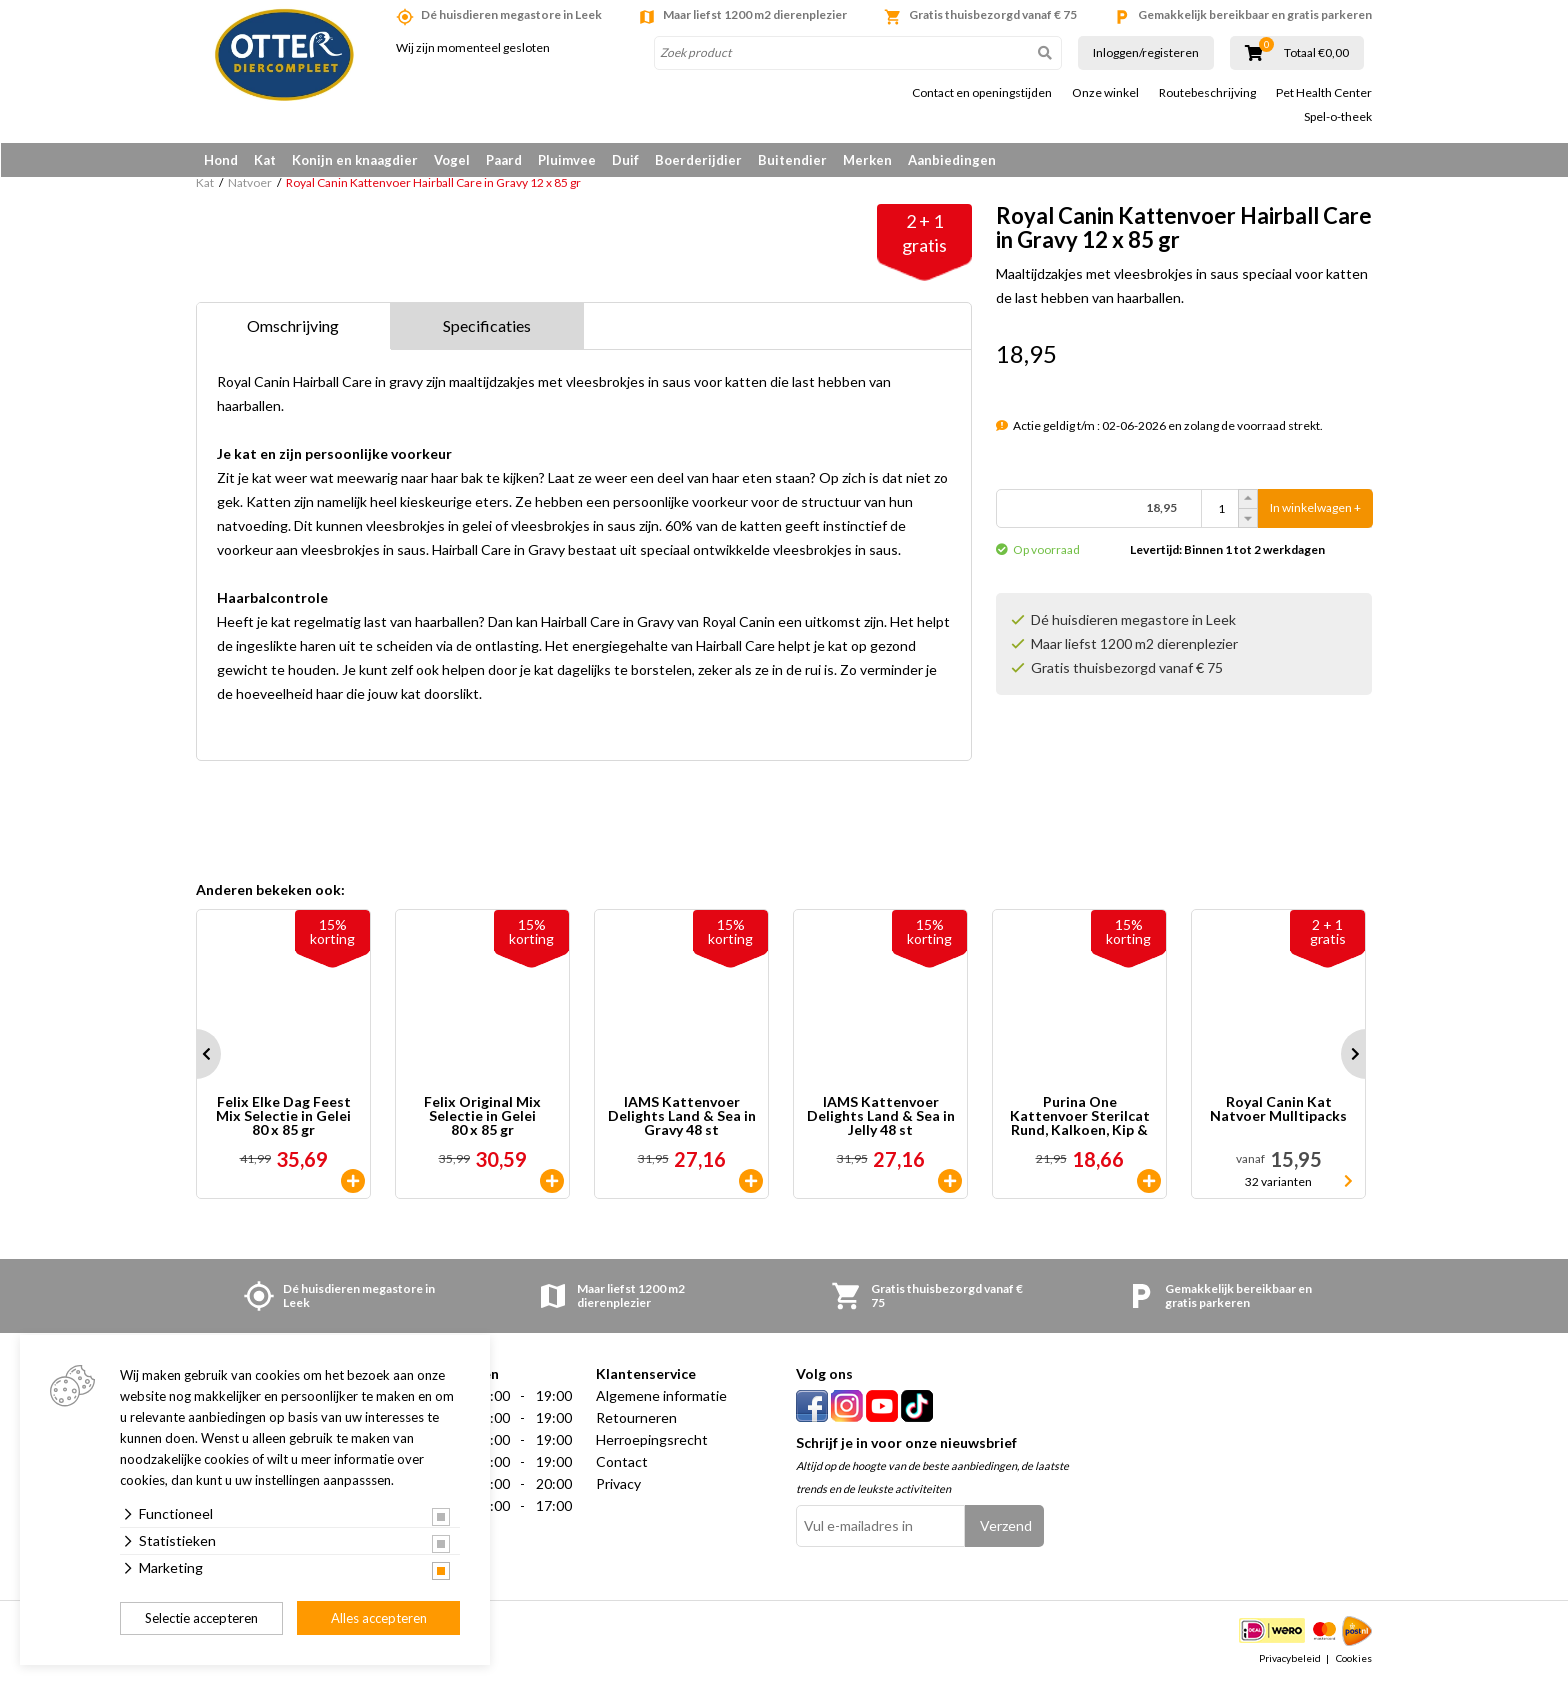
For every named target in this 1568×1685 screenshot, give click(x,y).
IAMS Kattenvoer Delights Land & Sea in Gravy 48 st (682, 1117)
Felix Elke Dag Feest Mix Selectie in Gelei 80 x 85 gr (283, 1117)
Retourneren (636, 1418)
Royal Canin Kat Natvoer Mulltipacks (1278, 1110)
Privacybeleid (1290, 1659)
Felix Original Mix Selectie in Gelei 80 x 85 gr (482, 1117)
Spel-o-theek (1338, 117)
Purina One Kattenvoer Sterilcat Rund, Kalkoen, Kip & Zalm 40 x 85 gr (1080, 1117)
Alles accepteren (379, 1618)
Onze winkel (1105, 93)
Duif (625, 160)
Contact (622, 1462)
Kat (265, 160)
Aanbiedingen (952, 160)
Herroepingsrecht (652, 1440)
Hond (221, 160)
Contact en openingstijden (982, 93)
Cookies (1354, 1659)
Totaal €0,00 (1316, 53)
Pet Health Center (1324, 93)
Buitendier (792, 160)
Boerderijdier (698, 160)
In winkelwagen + (1315, 509)
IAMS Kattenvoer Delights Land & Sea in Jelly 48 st (881, 1117)
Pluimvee (567, 160)
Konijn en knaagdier (355, 160)
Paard (504, 160)
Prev (196, 1055)
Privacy (618, 1484)
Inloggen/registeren (1146, 52)
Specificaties (487, 326)
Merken (867, 160)
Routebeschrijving (1207, 93)
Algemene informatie (661, 1396)
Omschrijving (293, 326)
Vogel (452, 160)
